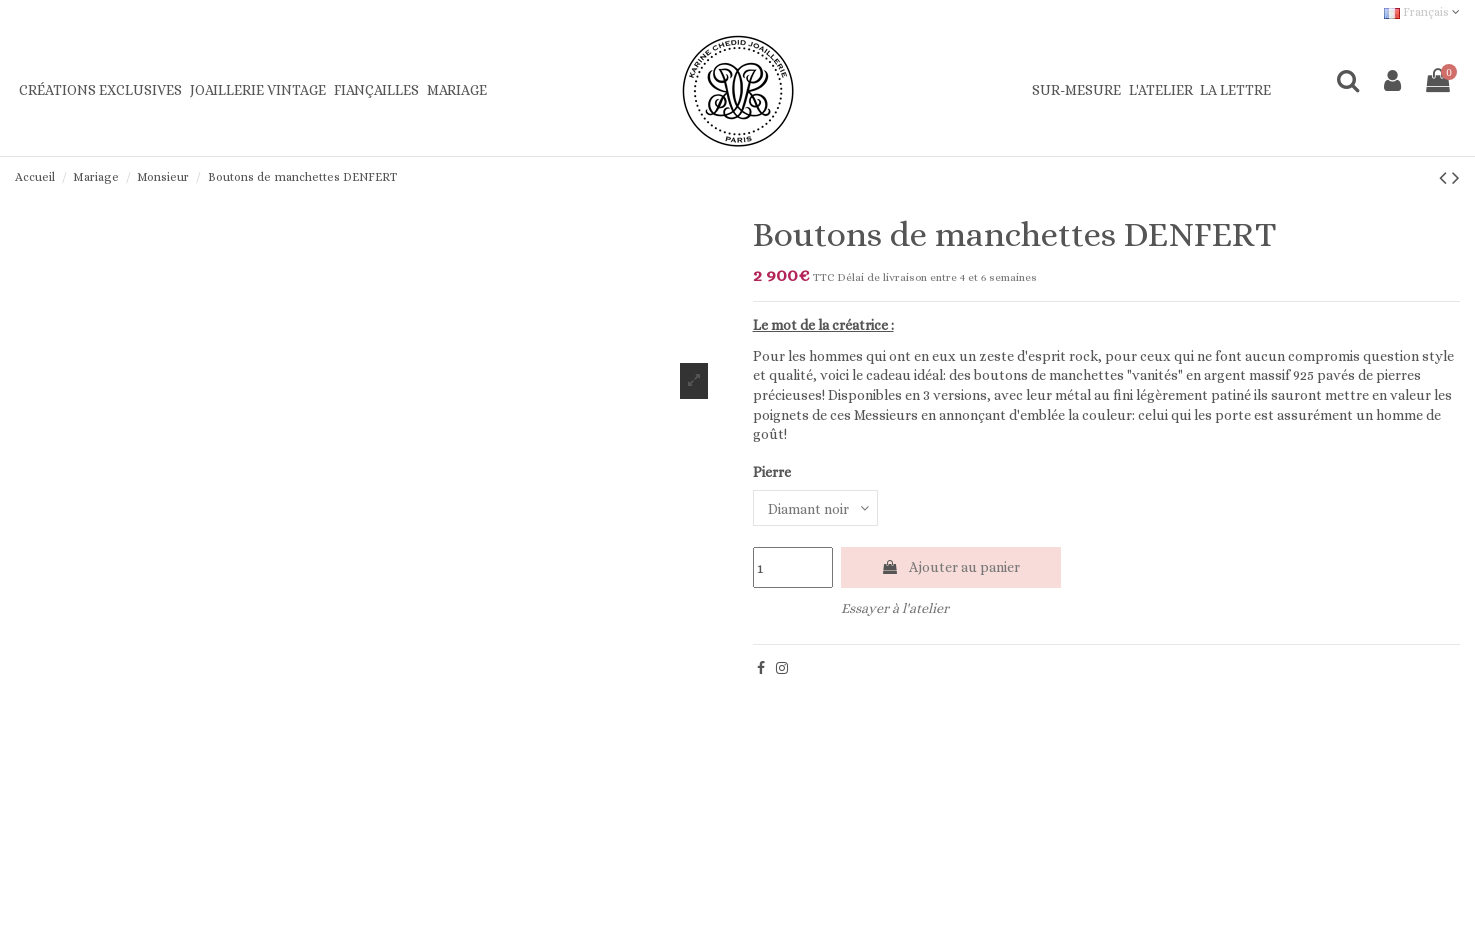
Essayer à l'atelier (895, 608)
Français (1422, 12)
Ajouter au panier (950, 567)
